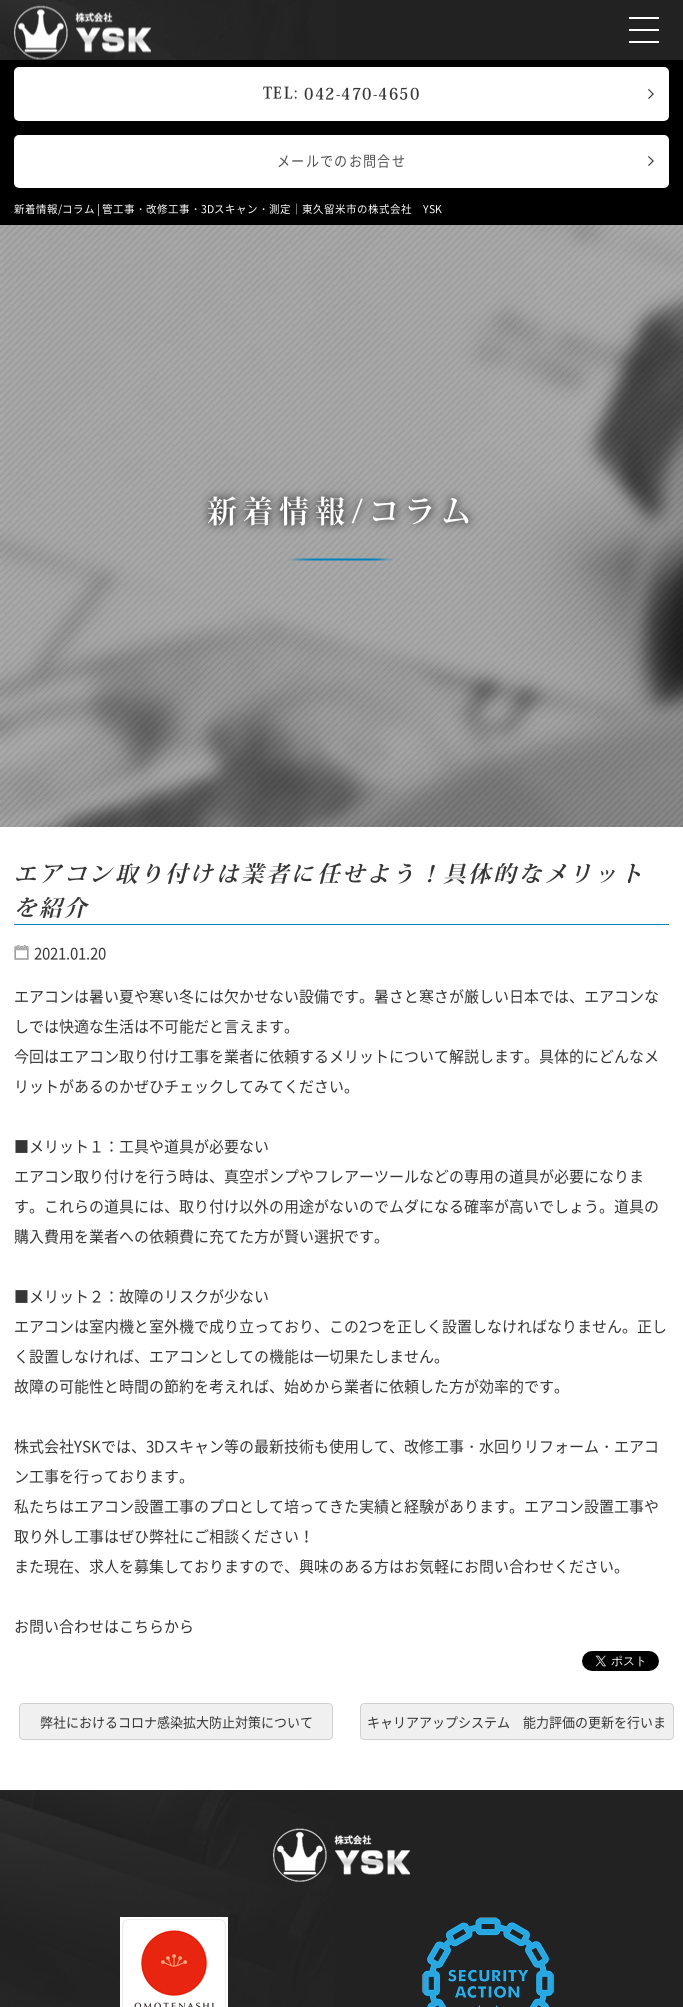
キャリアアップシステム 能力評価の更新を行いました (516, 1725)
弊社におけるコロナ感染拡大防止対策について (176, 1721)
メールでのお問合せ (341, 160)
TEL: (342, 93)
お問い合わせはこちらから (104, 1626)
